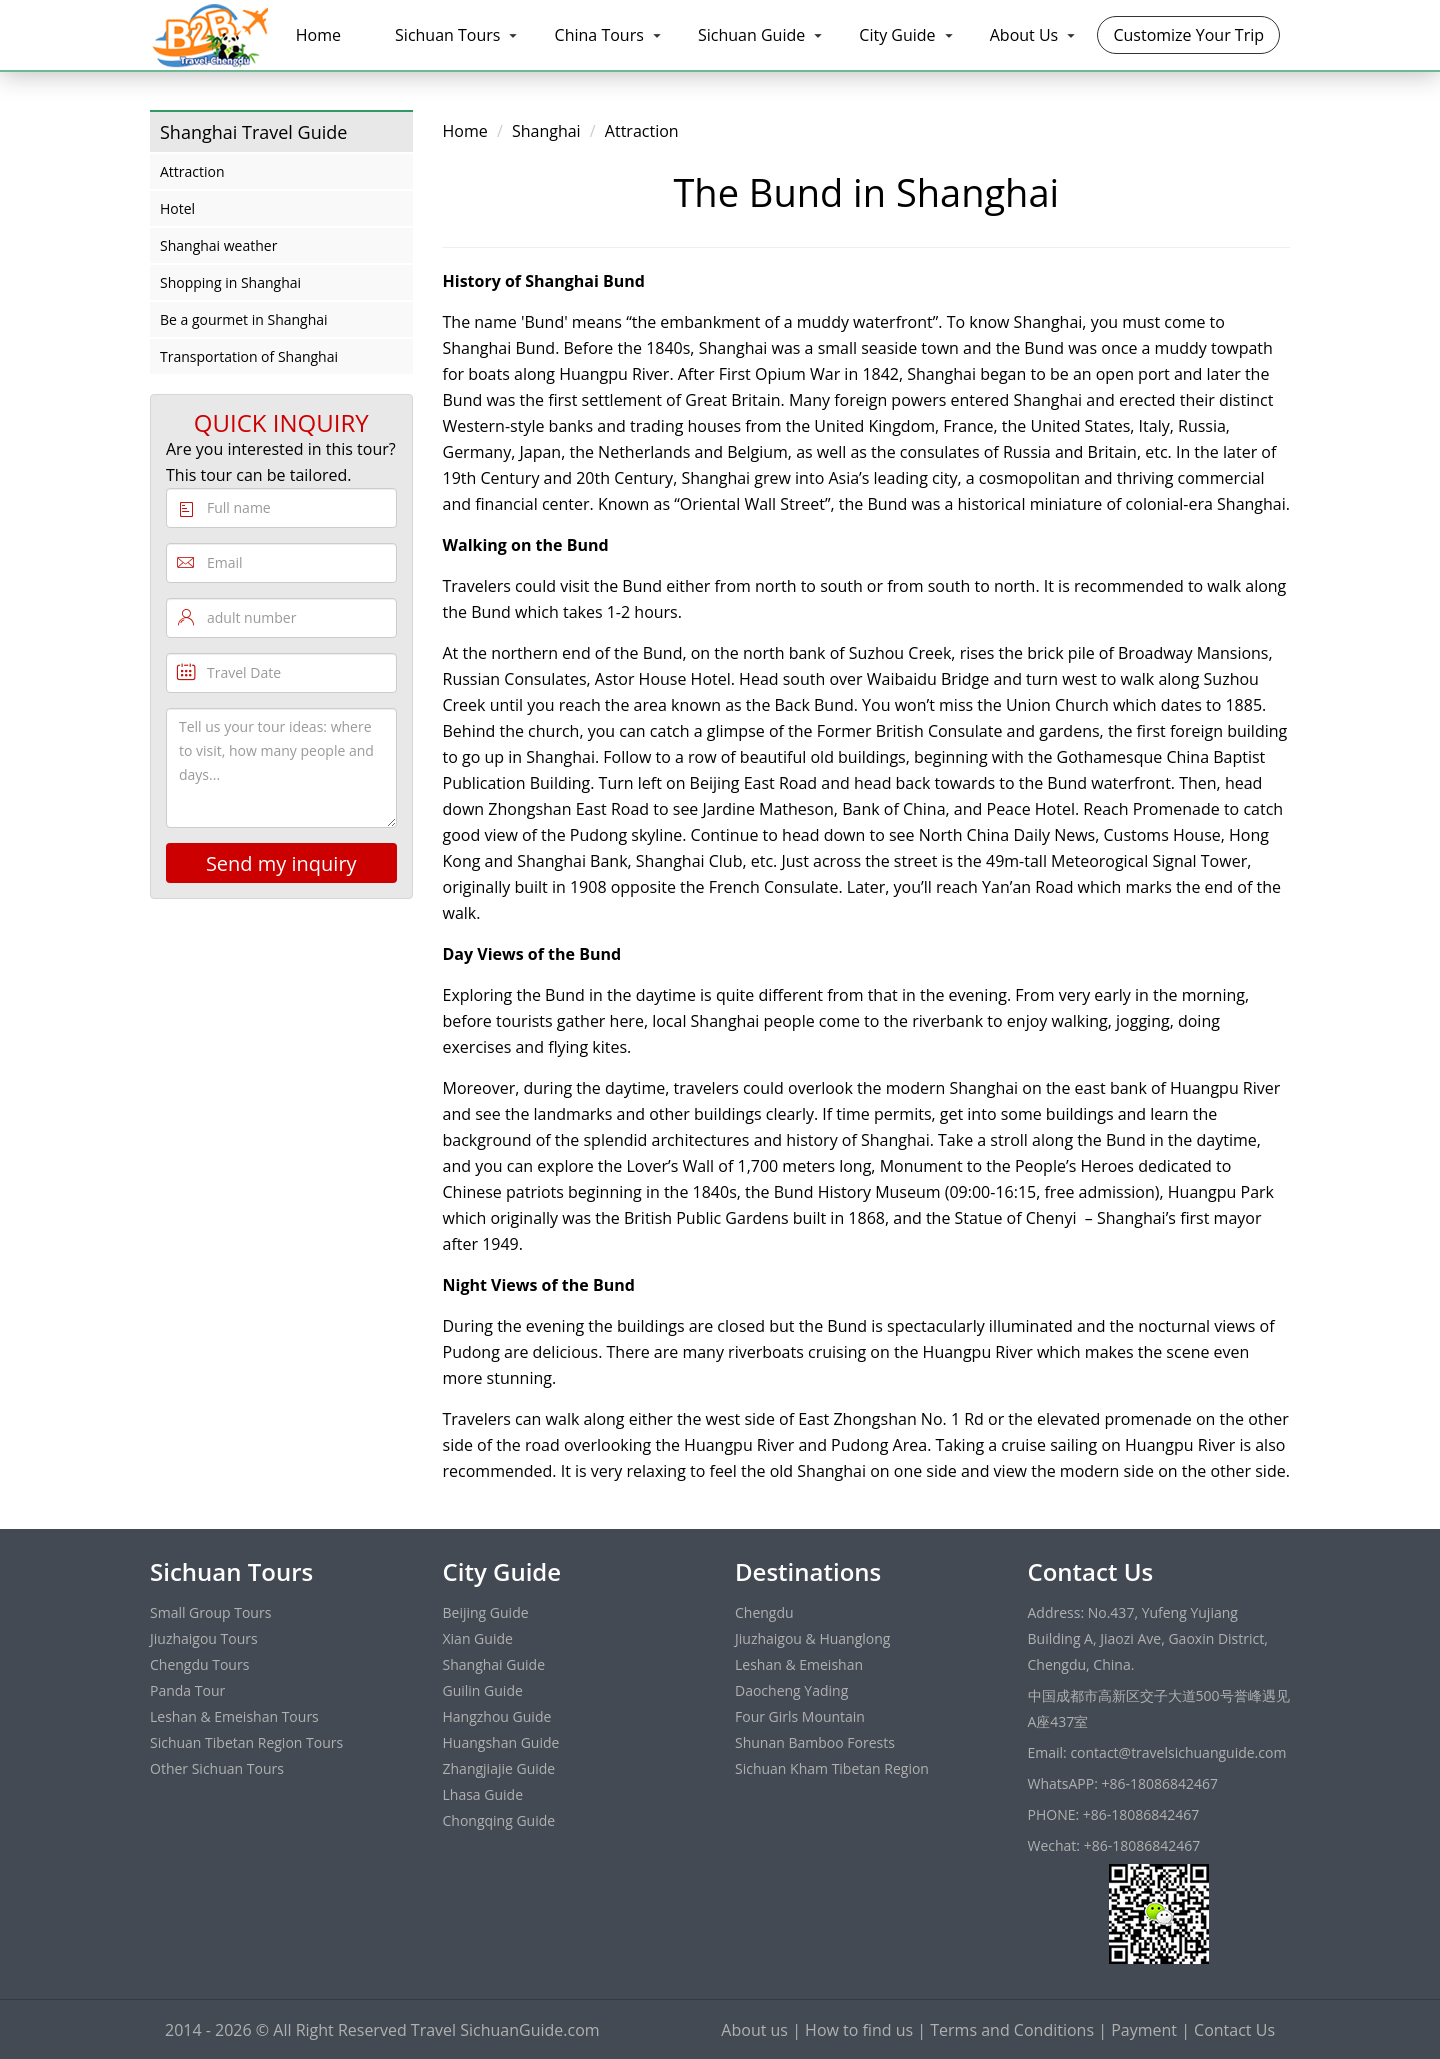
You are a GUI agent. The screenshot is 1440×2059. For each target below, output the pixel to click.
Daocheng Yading (791, 1690)
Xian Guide (478, 1638)
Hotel (177, 208)
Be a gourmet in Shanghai (244, 319)
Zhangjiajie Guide (499, 1768)
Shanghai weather (218, 245)
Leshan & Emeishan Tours (234, 1716)
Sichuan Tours (447, 35)
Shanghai (546, 131)
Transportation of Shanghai (249, 356)
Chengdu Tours (199, 1664)
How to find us (859, 2030)
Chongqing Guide (499, 1820)
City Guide (897, 35)
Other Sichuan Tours (217, 1768)
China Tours (599, 35)
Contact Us (1234, 2030)
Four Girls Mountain (800, 1716)
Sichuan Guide (751, 35)
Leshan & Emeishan (799, 1664)
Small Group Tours (210, 1612)
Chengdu (764, 1612)
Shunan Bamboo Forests (815, 1742)
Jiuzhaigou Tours (204, 1638)
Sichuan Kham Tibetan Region (832, 1768)
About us (754, 2030)
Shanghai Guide (494, 1664)
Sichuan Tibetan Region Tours (246, 1742)
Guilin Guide (483, 1690)
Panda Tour (187, 1690)
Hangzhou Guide (497, 1716)
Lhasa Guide (483, 1794)
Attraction (192, 171)
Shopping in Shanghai (230, 282)
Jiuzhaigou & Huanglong (812, 1638)
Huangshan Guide (501, 1742)
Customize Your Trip (1188, 35)
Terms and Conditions (1012, 2030)
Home (318, 35)
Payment (1144, 2030)
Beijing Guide (486, 1612)
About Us (1024, 35)
